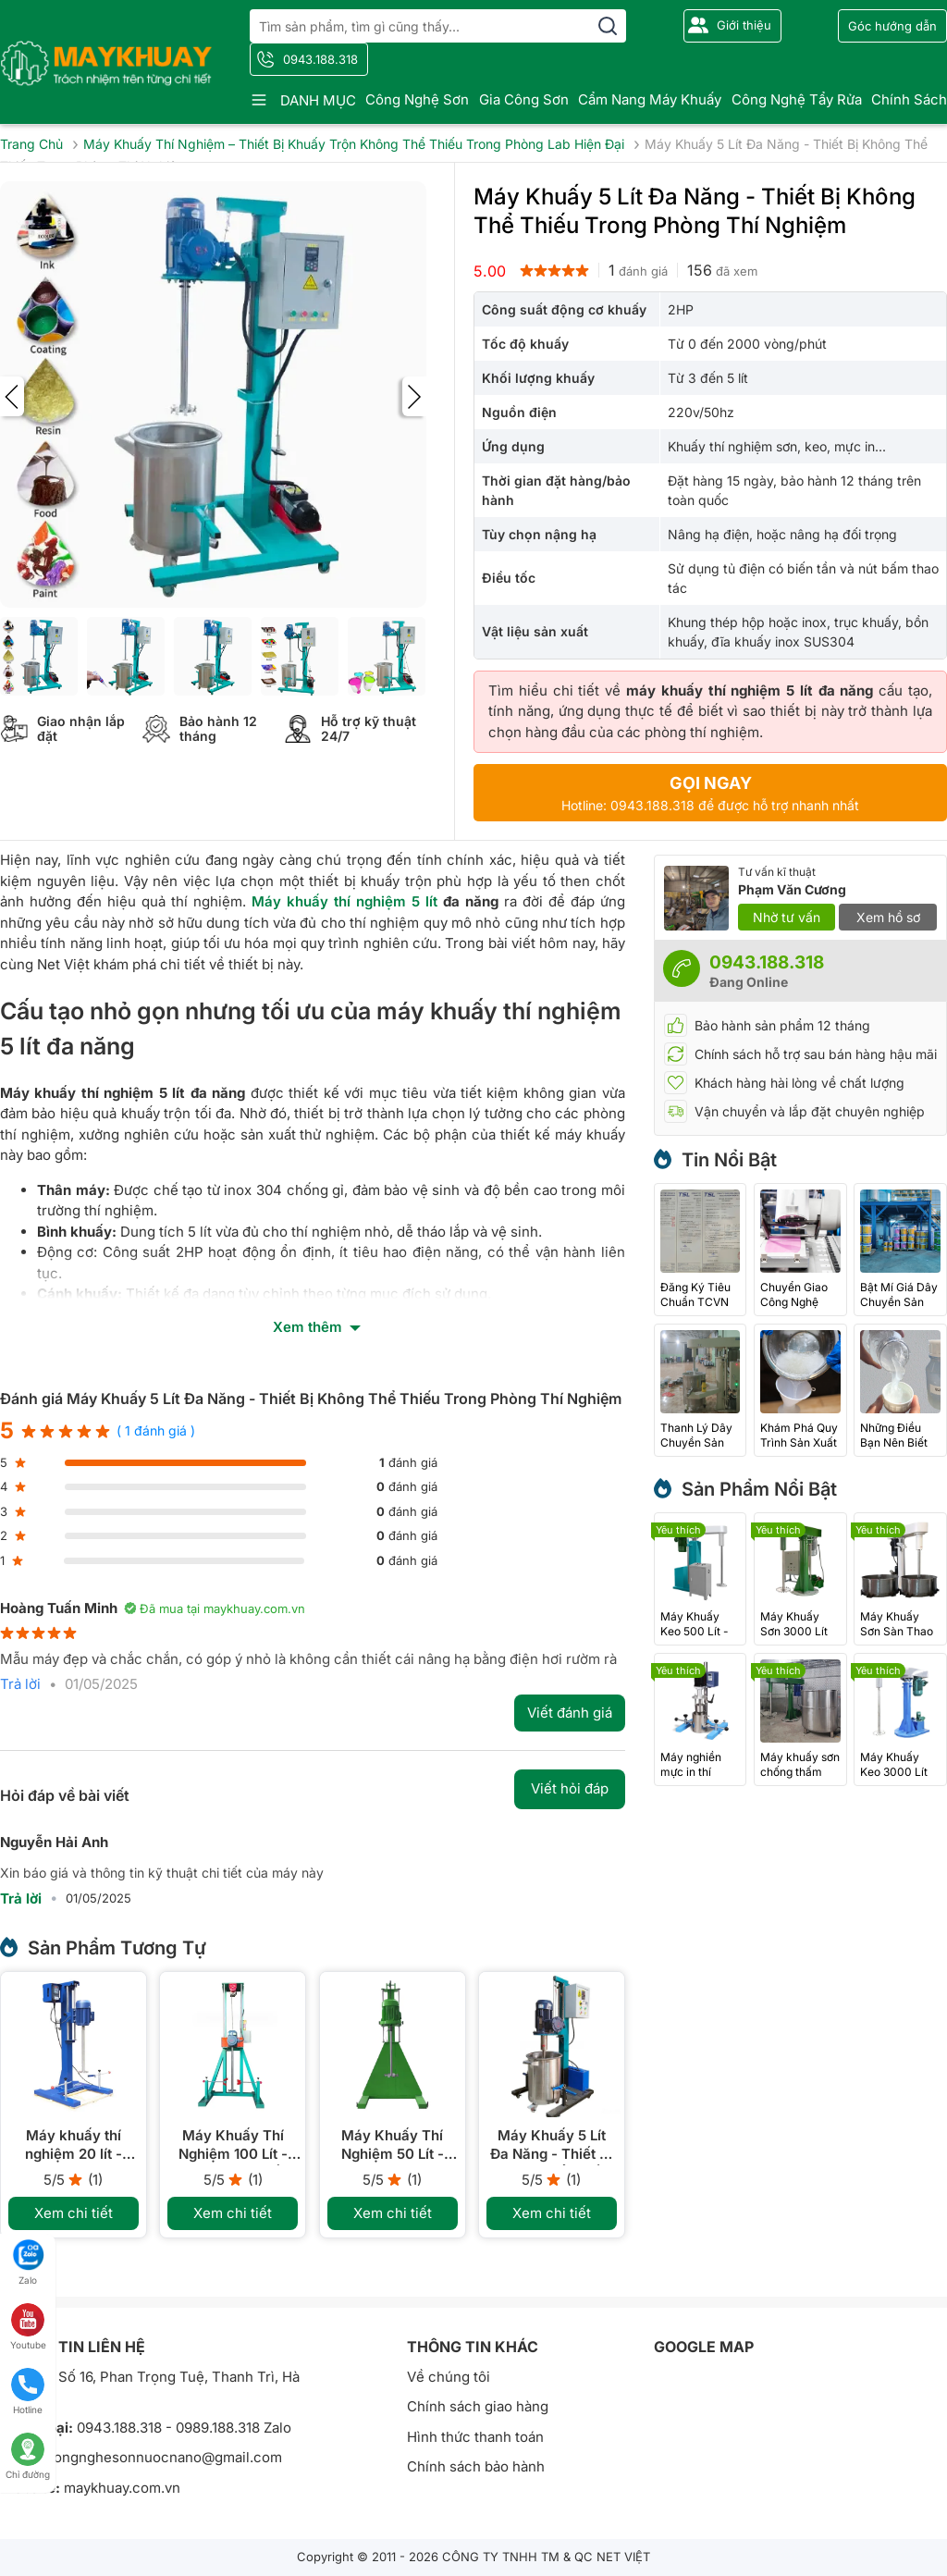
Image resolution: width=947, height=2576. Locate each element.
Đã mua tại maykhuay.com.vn (214, 1608)
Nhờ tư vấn (786, 917)
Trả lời (20, 1684)
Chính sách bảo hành (476, 2466)
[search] (607, 26)
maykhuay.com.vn (122, 2487)
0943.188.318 (320, 59)
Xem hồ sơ (888, 917)
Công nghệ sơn (417, 99)
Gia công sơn (524, 99)
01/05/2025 (101, 1684)
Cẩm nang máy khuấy (649, 99)
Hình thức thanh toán (475, 2437)
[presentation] (12, 396)
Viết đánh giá (569, 1712)
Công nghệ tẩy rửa (797, 99)
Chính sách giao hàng (477, 2406)
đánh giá (638, 270)
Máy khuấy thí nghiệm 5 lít (344, 901)
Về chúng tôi (448, 2376)
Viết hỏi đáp (570, 1788)
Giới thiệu (744, 25)
